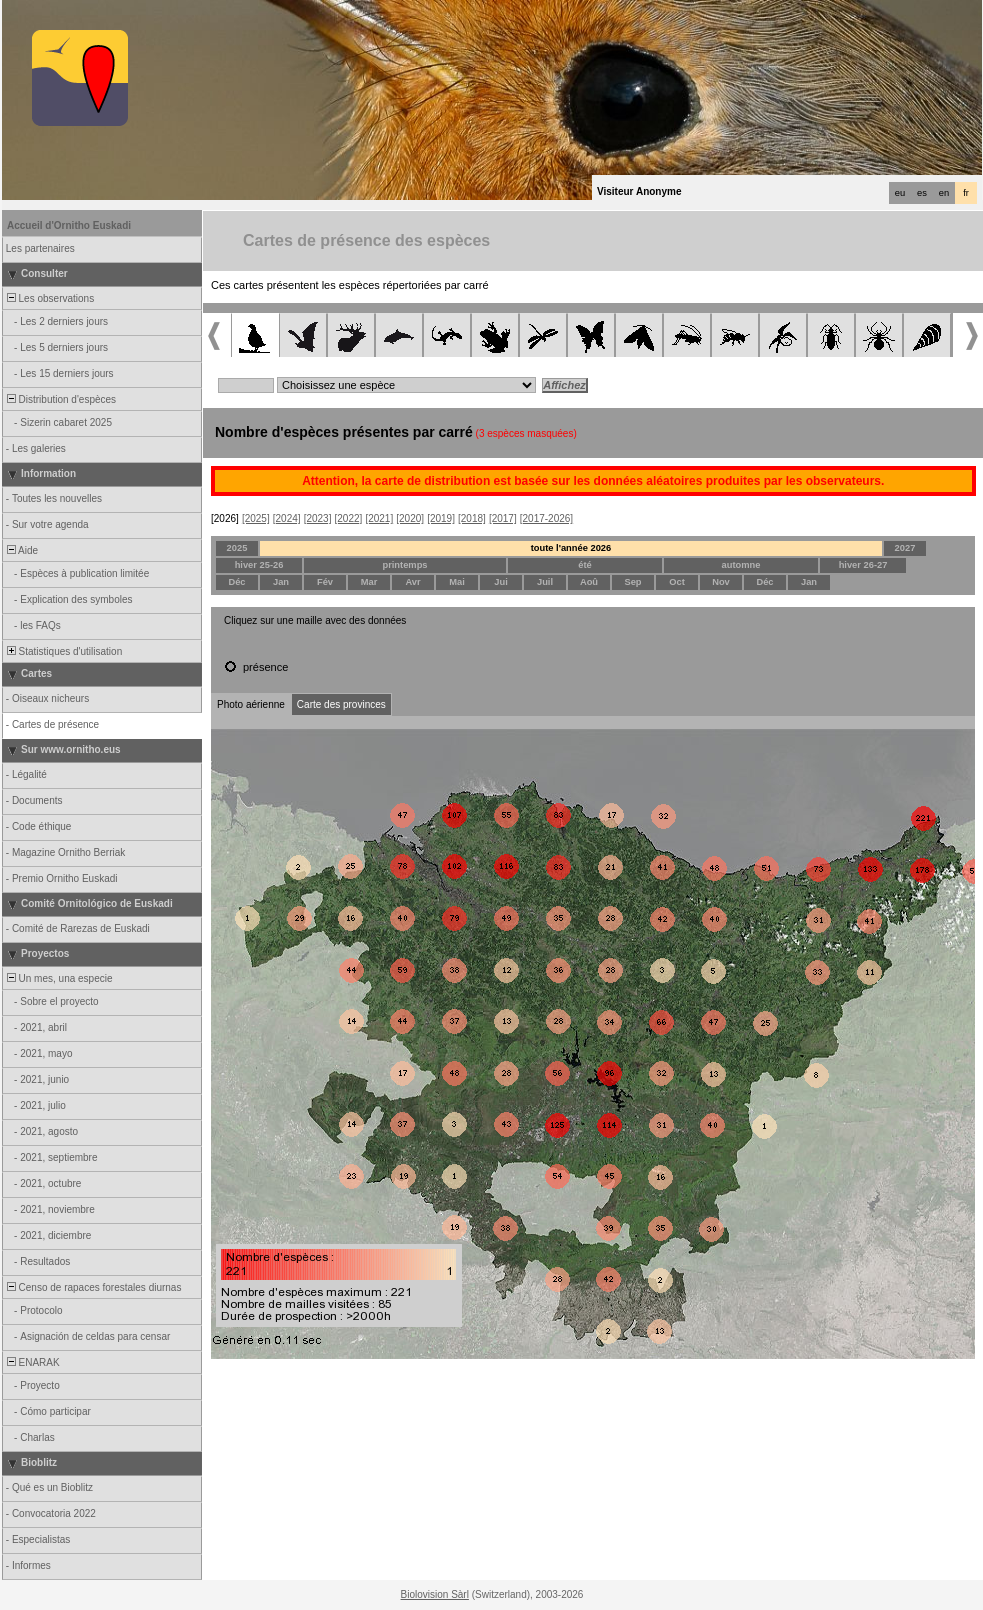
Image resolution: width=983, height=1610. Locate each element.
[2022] (349, 518)
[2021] (379, 518)
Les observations (49, 298)
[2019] (441, 518)
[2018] (472, 518)
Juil (545, 582)
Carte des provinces (341, 704)
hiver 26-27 (863, 565)
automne (741, 565)
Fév (325, 582)
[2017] (503, 518)
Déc (236, 582)
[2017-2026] (546, 518)
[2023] (318, 518)
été (584, 565)
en (944, 193)
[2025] (256, 518)
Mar (369, 582)
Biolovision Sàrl (435, 1594)
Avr (412, 582)
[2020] (410, 518)
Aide (21, 550)
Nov (721, 582)
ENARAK (32, 1362)
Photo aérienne (251, 704)
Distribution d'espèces (60, 399)
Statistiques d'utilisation (63, 651)
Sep (632, 582)
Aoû (589, 582)
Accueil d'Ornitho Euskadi (69, 225)
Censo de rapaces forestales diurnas (92, 1287)
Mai (457, 582)
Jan (281, 582)
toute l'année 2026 (571, 548)
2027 (905, 548)
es (922, 193)
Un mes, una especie (58, 978)
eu (900, 193)
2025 (237, 548)
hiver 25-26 (259, 565)
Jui (500, 582)
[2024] (287, 518)
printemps (404, 565)
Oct (677, 582)
